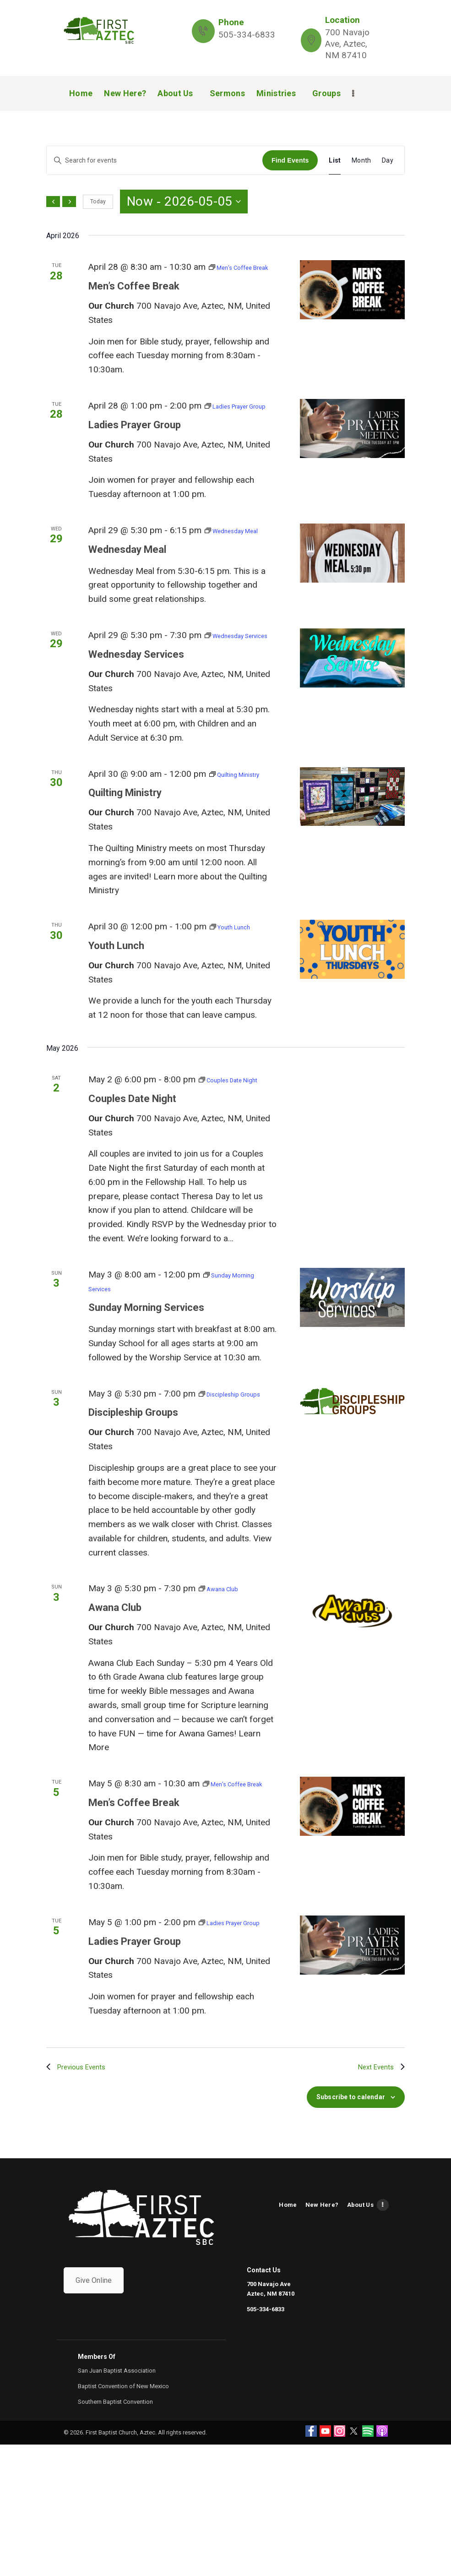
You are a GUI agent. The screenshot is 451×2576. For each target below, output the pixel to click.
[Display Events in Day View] (387, 160)
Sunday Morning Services (152, 1392)
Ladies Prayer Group (139, 452)
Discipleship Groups (137, 1511)
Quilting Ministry (129, 863)
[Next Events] (69, 201)
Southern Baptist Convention (115, 2533)
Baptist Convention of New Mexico (123, 2517)
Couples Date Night (136, 1182)
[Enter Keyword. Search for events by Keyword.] (154, 160)
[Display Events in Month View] (361, 160)
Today (98, 201)
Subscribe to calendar (350, 2228)
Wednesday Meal (131, 591)
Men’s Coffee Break (137, 300)
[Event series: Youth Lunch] (238, 997)
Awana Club (117, 1705)
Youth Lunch (119, 1016)
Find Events (290, 160)
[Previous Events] (53, 201)
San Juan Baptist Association (117, 2502)
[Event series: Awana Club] (225, 1687)
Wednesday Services (140, 710)
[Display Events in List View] (335, 160)
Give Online (94, 2411)
